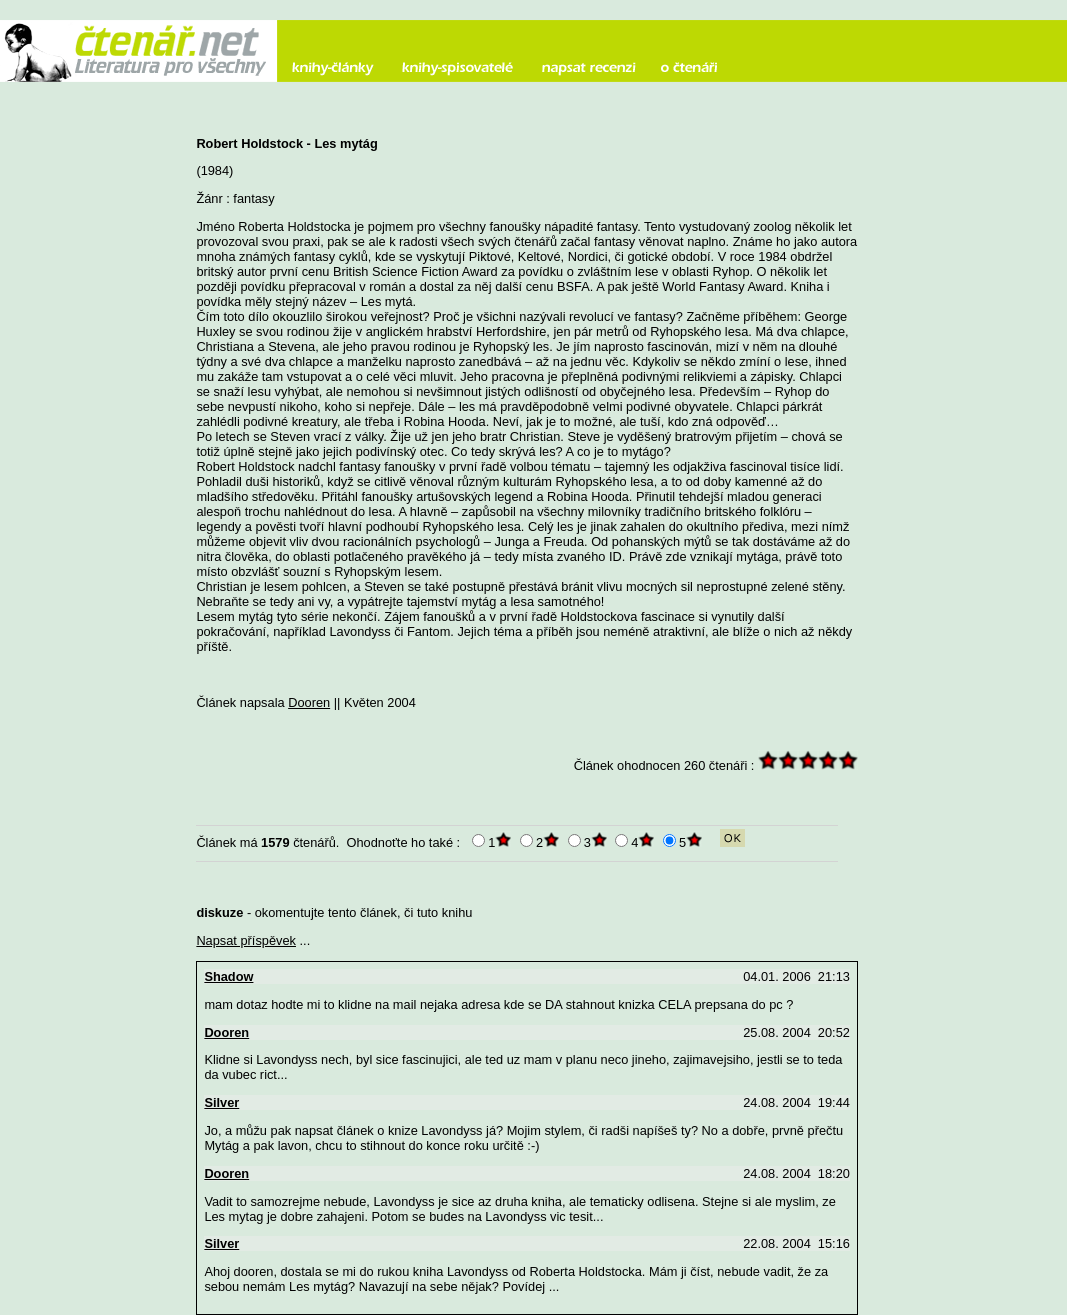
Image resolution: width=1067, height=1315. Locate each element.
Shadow (228, 976)
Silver (221, 1102)
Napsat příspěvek (246, 940)
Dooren (309, 702)
